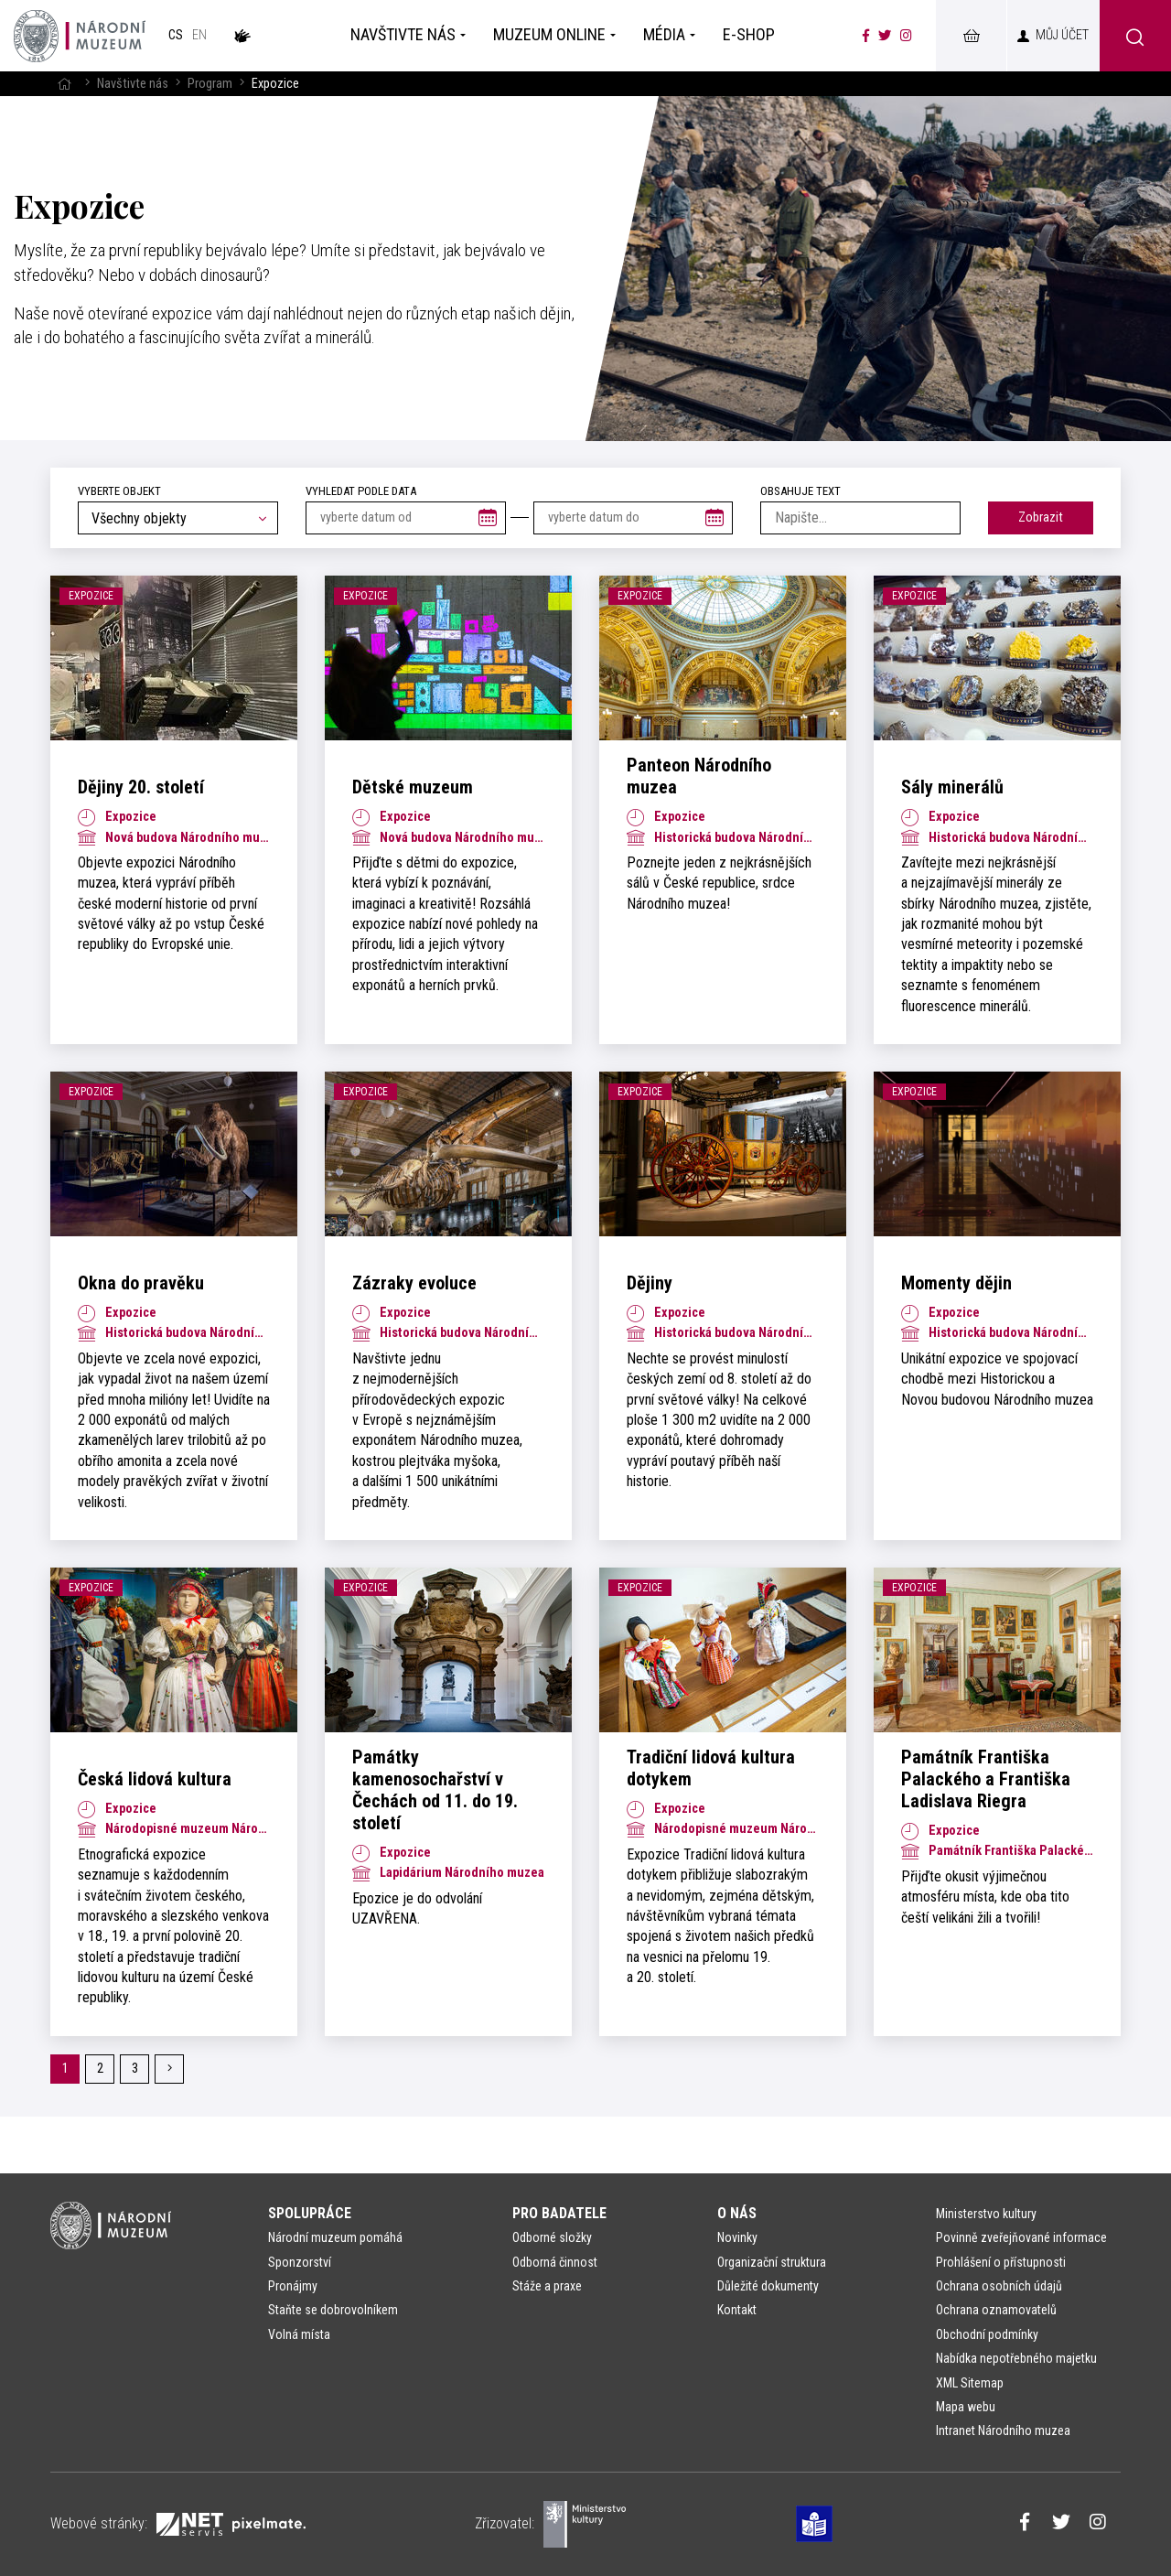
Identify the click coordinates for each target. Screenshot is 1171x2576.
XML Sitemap (970, 2383)
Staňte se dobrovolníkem (333, 2309)
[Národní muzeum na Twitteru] (885, 35)
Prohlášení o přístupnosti (1001, 2262)
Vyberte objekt (119, 491)
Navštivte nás (132, 84)
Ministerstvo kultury (986, 2213)
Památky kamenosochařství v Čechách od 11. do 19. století (435, 1790)
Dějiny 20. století (141, 787)
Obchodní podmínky (987, 2334)
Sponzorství (299, 2262)
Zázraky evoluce (414, 1283)
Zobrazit (1040, 517)
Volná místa (299, 2334)
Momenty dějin (956, 1283)
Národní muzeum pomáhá (335, 2237)
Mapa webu (965, 2406)
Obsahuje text (800, 491)
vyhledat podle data (361, 491)
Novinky (737, 2237)
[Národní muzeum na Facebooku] (866, 35)
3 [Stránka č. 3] (135, 2068)
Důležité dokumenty (768, 2286)
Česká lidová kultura (154, 1779)
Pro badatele (559, 2213)
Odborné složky (552, 2237)
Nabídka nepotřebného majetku (1016, 2358)
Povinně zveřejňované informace (1021, 2237)
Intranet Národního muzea (1003, 2430)
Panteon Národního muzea (699, 776)
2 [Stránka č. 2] (100, 2068)
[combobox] (178, 517)
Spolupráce (309, 2213)
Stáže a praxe (547, 2286)
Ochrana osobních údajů (999, 2286)
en (199, 35)
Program (210, 84)
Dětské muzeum (412, 787)
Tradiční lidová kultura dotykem (711, 1768)
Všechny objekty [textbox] (139, 518)
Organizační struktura (771, 2262)
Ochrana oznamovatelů (996, 2309)
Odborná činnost (554, 2262)
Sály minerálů (952, 787)
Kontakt (737, 2309)
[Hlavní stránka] (64, 84)
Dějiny (649, 1283)
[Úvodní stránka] (79, 35)
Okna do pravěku (141, 1283)
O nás (737, 2213)
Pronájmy (292, 2286)
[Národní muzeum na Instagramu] (906, 35)
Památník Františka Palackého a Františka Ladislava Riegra (985, 1779)
